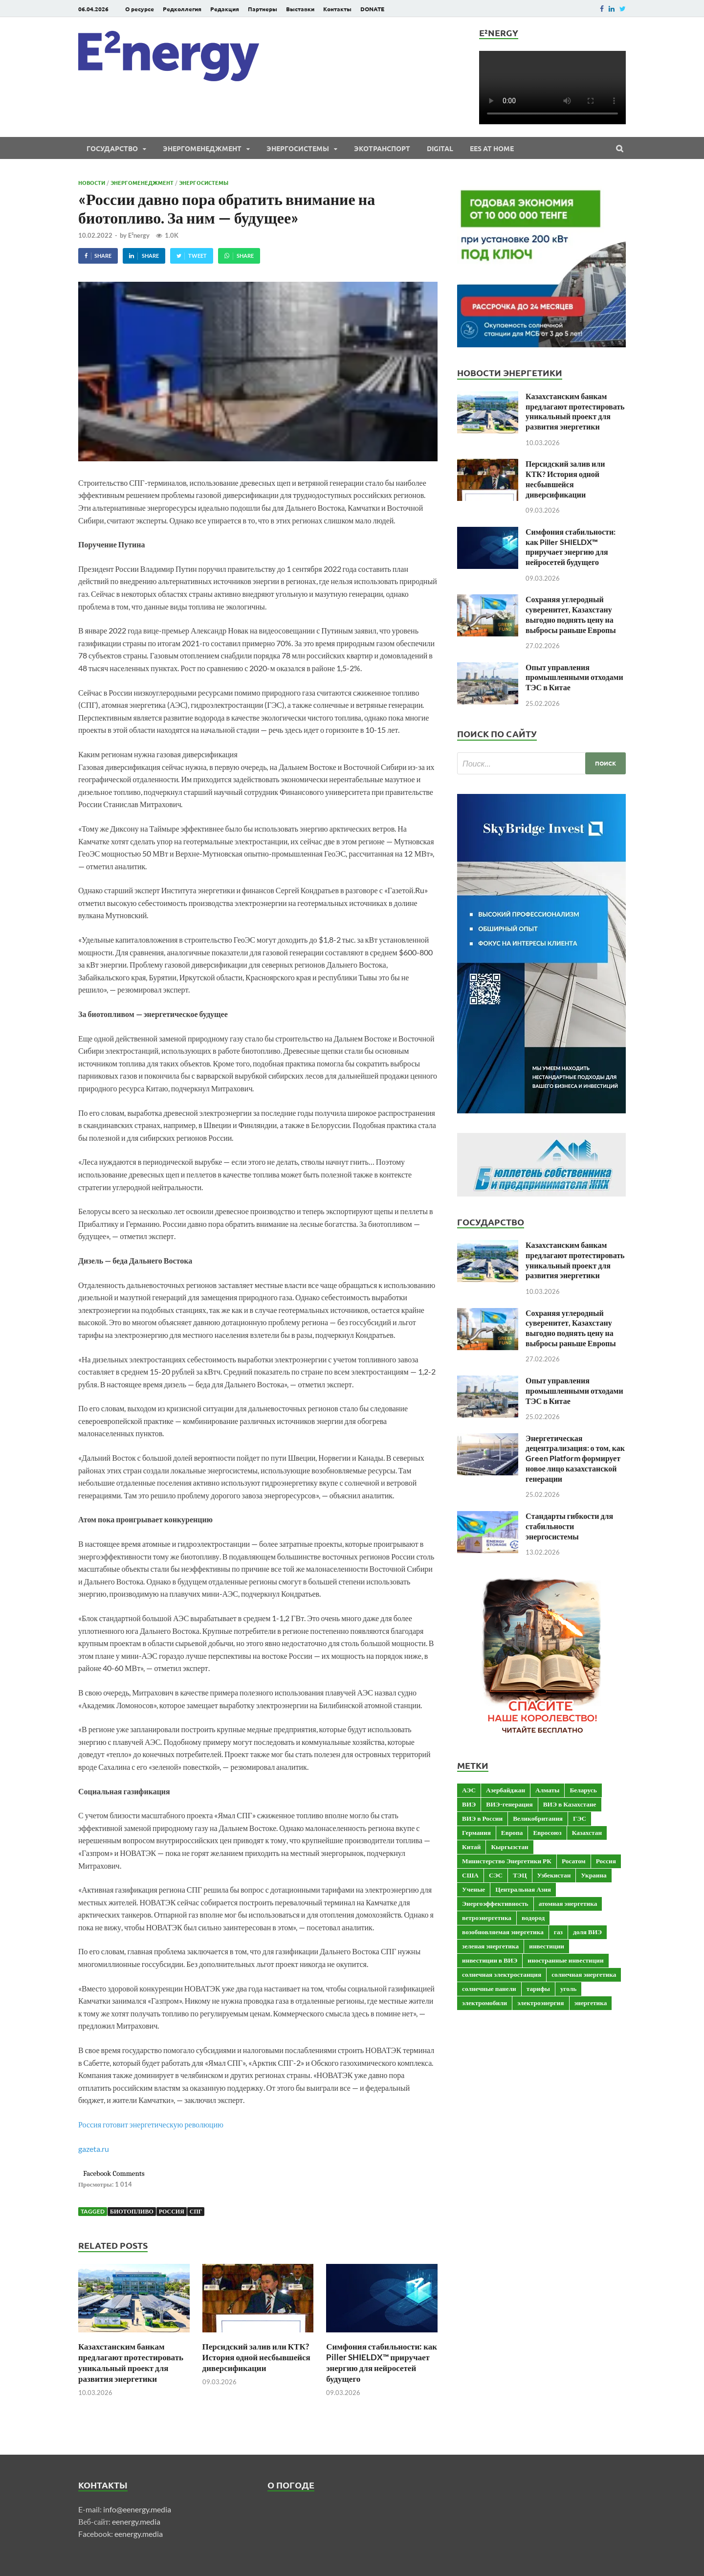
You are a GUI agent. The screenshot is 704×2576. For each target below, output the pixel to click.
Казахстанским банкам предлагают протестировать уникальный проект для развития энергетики (130, 2362)
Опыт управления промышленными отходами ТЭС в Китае (574, 677)
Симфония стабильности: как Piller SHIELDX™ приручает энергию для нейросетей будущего (381, 2362)
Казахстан (587, 1832)
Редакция (224, 9)
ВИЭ (469, 1804)
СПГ (196, 2211)
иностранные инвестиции (565, 1960)
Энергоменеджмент (202, 148)
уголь (568, 1988)
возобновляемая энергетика (503, 1932)
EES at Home (492, 148)
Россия (171, 2211)
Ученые (473, 1889)
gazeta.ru (93, 2148)
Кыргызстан (509, 1847)
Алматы (547, 1790)
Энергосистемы (297, 148)
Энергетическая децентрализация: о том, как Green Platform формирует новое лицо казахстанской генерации (575, 1458)
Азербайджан (505, 1790)
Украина (593, 1875)
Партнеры (262, 9)
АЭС (469, 1790)
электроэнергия (540, 2003)
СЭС (496, 1875)
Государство (112, 148)
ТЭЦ (520, 1875)
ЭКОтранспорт (382, 148)
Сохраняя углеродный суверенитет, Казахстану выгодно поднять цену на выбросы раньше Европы (571, 614)
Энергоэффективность (495, 1903)
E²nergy (139, 235)
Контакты (337, 9)
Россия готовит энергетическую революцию (150, 2124)
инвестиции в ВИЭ (489, 1960)
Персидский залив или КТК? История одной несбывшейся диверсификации (256, 2357)
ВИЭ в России (482, 1818)
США (470, 1875)
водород (533, 1917)
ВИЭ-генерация (509, 1804)
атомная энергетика (568, 1903)
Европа (512, 1832)
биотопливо (132, 2211)
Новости (91, 182)
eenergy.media (136, 2521)
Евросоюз (547, 1832)
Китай (471, 1847)
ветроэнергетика (486, 1917)
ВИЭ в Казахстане (569, 1804)
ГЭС (579, 1818)
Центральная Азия (523, 1889)
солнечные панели (489, 1988)
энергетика (590, 2003)
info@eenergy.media (137, 2509)
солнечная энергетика (583, 1974)
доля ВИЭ (587, 1932)
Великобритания (538, 1818)
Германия (476, 1832)
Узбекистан (554, 1875)
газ (558, 1932)
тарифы (538, 1988)
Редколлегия (182, 9)
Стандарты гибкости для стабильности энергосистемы (569, 1526)
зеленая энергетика (490, 1946)
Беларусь (583, 1790)
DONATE (372, 9)
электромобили (484, 2003)
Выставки (300, 9)
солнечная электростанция (501, 1974)
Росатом (574, 1861)
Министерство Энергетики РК (506, 1861)
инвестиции (546, 1946)
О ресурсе (139, 9)
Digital (440, 148)
